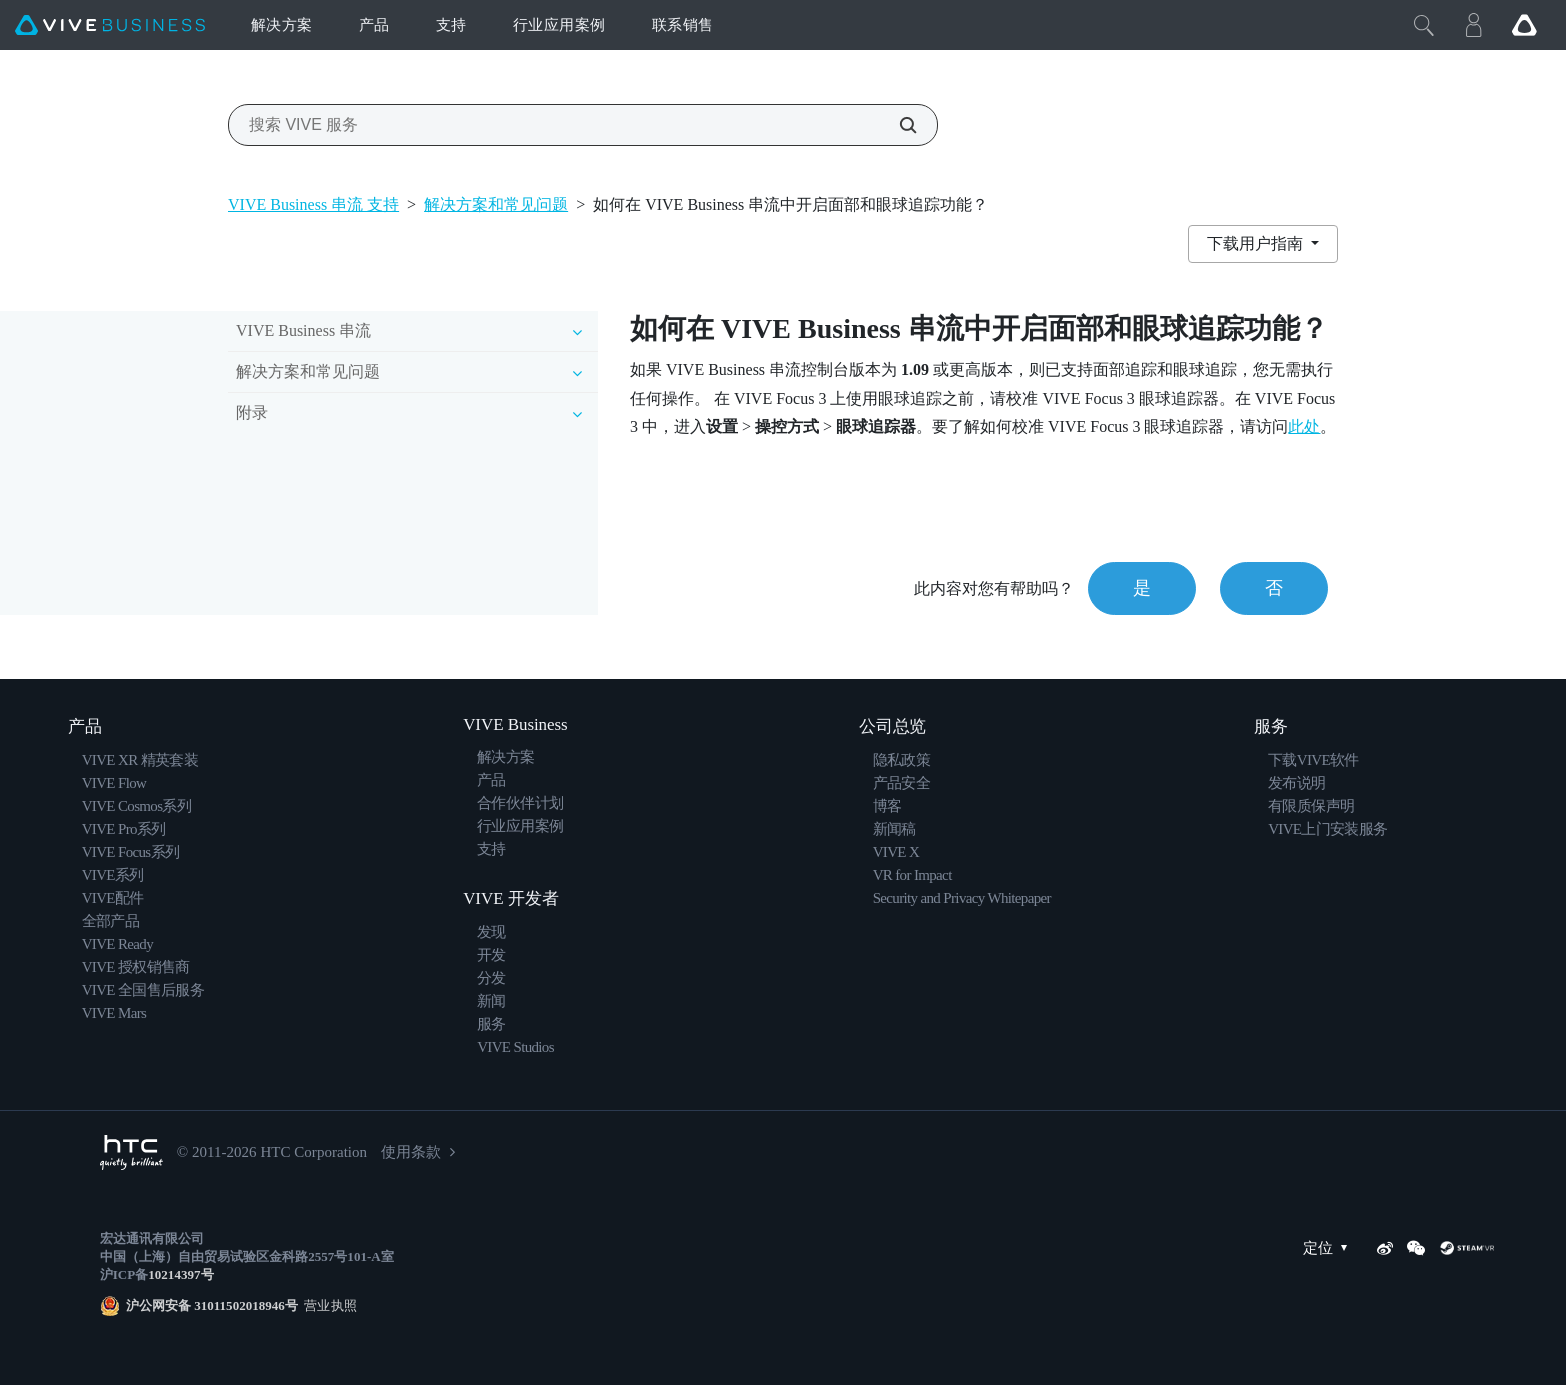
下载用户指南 (1257, 243)
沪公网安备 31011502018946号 (212, 1305)
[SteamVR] (1467, 1248)
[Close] (1424, 25)
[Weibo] (1385, 1248)
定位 (1330, 1248)
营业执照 (327, 1305)
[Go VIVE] (1524, 25)
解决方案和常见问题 (496, 204)
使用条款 (411, 1152)
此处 (1304, 426)
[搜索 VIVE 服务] (897, 125)
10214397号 (180, 1274)
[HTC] (131, 1152)
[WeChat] (1416, 1248)
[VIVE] (110, 25)
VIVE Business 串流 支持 (313, 204)
